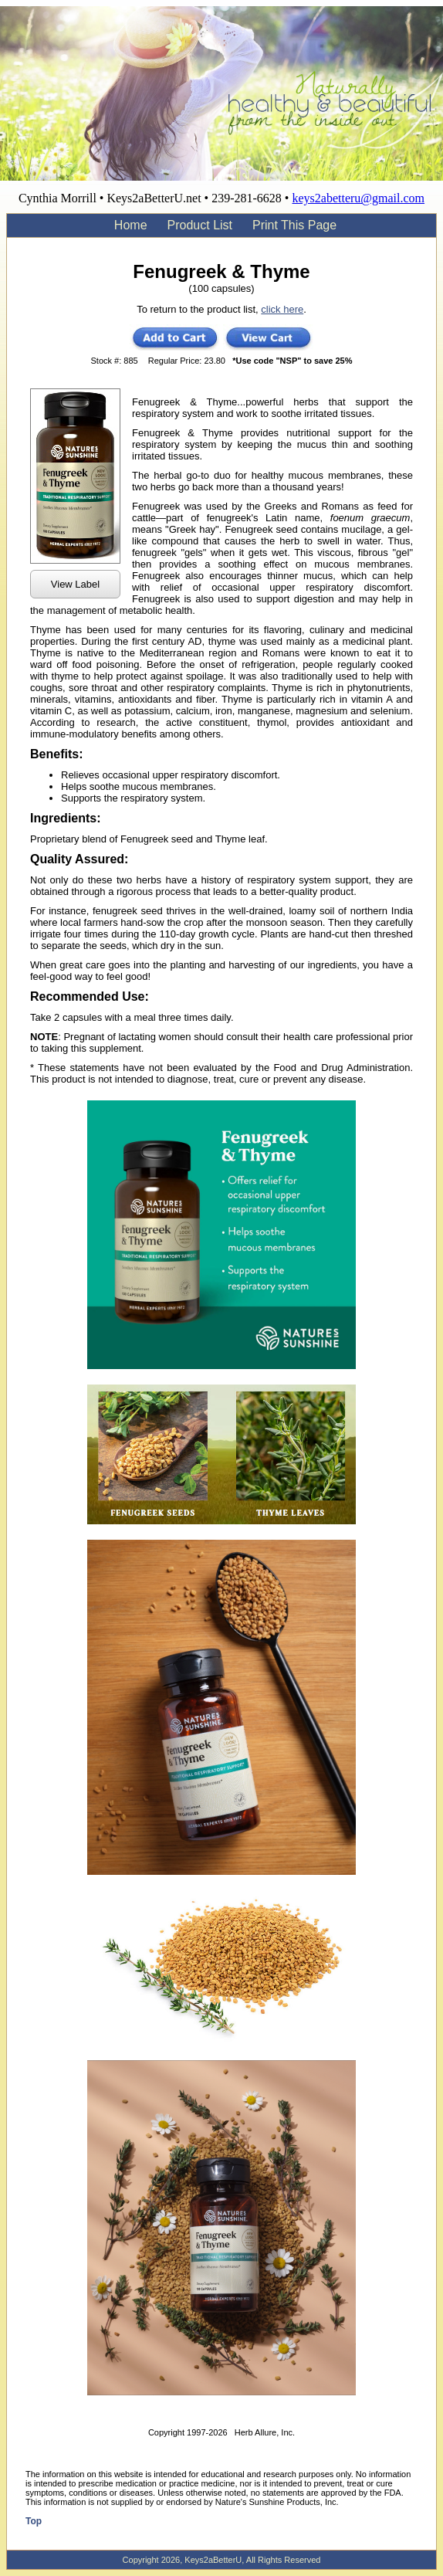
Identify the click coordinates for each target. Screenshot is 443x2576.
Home (130, 225)
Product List (199, 225)
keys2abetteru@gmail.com (358, 198)
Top (33, 2521)
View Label (75, 584)
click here (282, 309)
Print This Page (294, 225)
